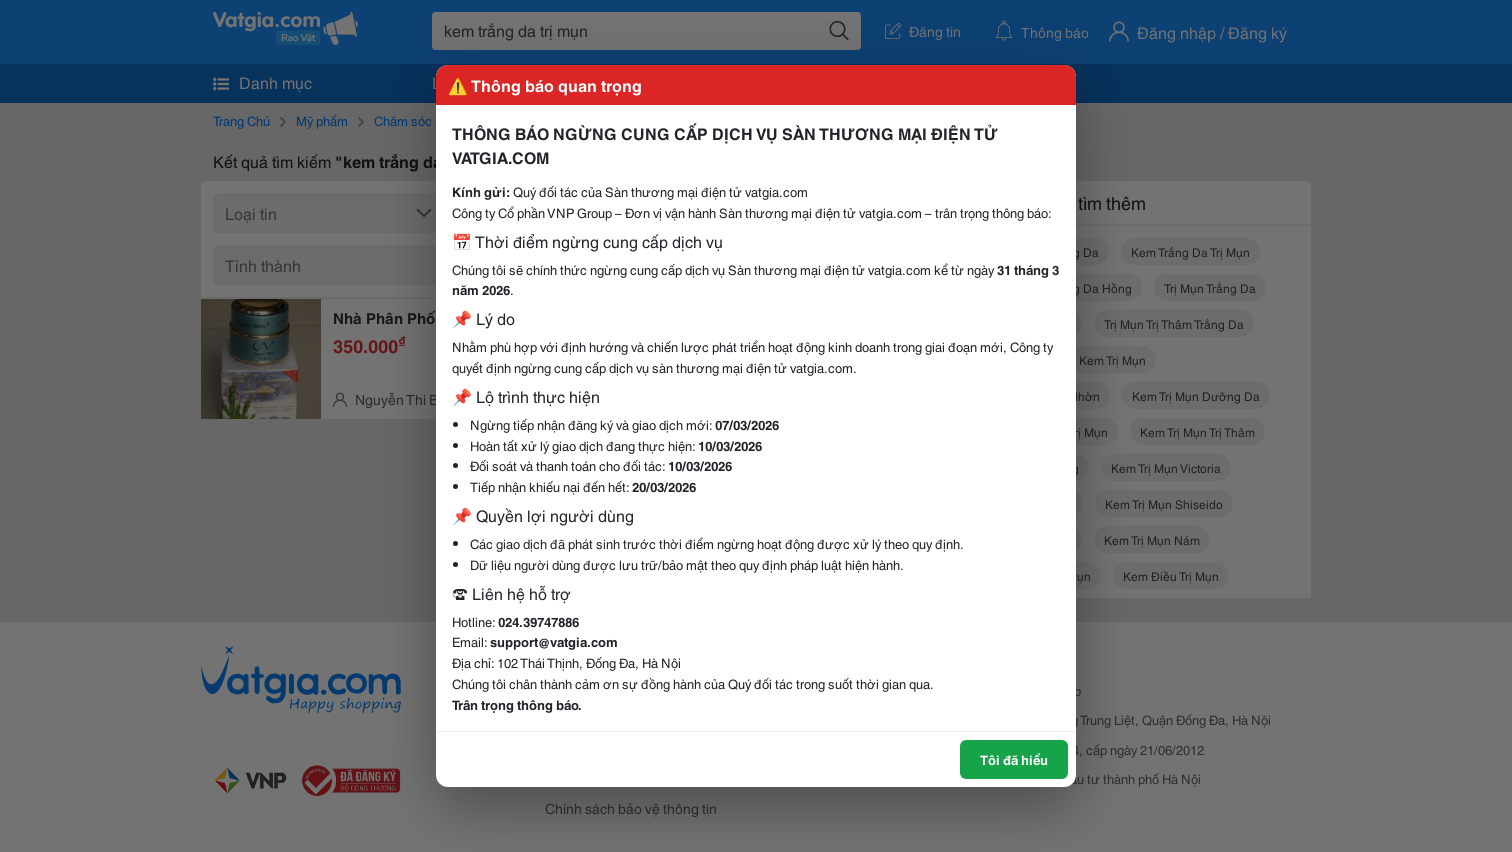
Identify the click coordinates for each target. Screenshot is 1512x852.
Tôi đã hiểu (1014, 759)
